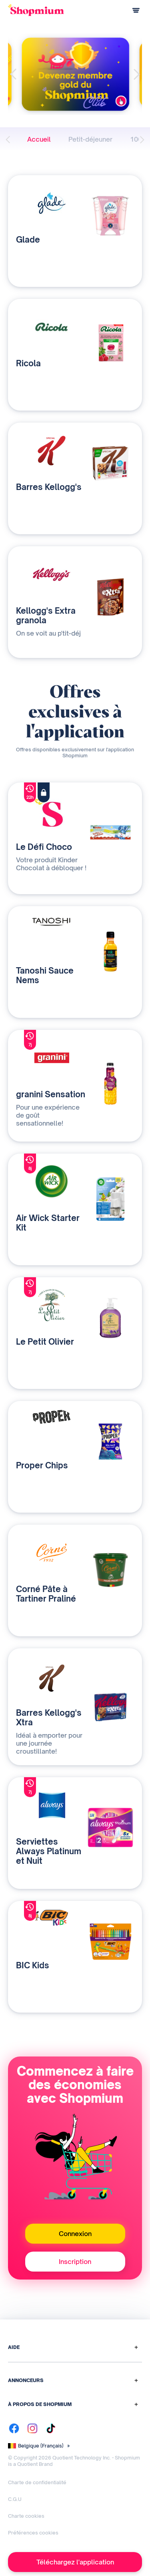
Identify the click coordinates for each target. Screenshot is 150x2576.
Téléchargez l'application (75, 2562)
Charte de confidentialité (37, 2482)
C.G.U (15, 2499)
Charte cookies (26, 2516)
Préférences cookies (33, 2533)
